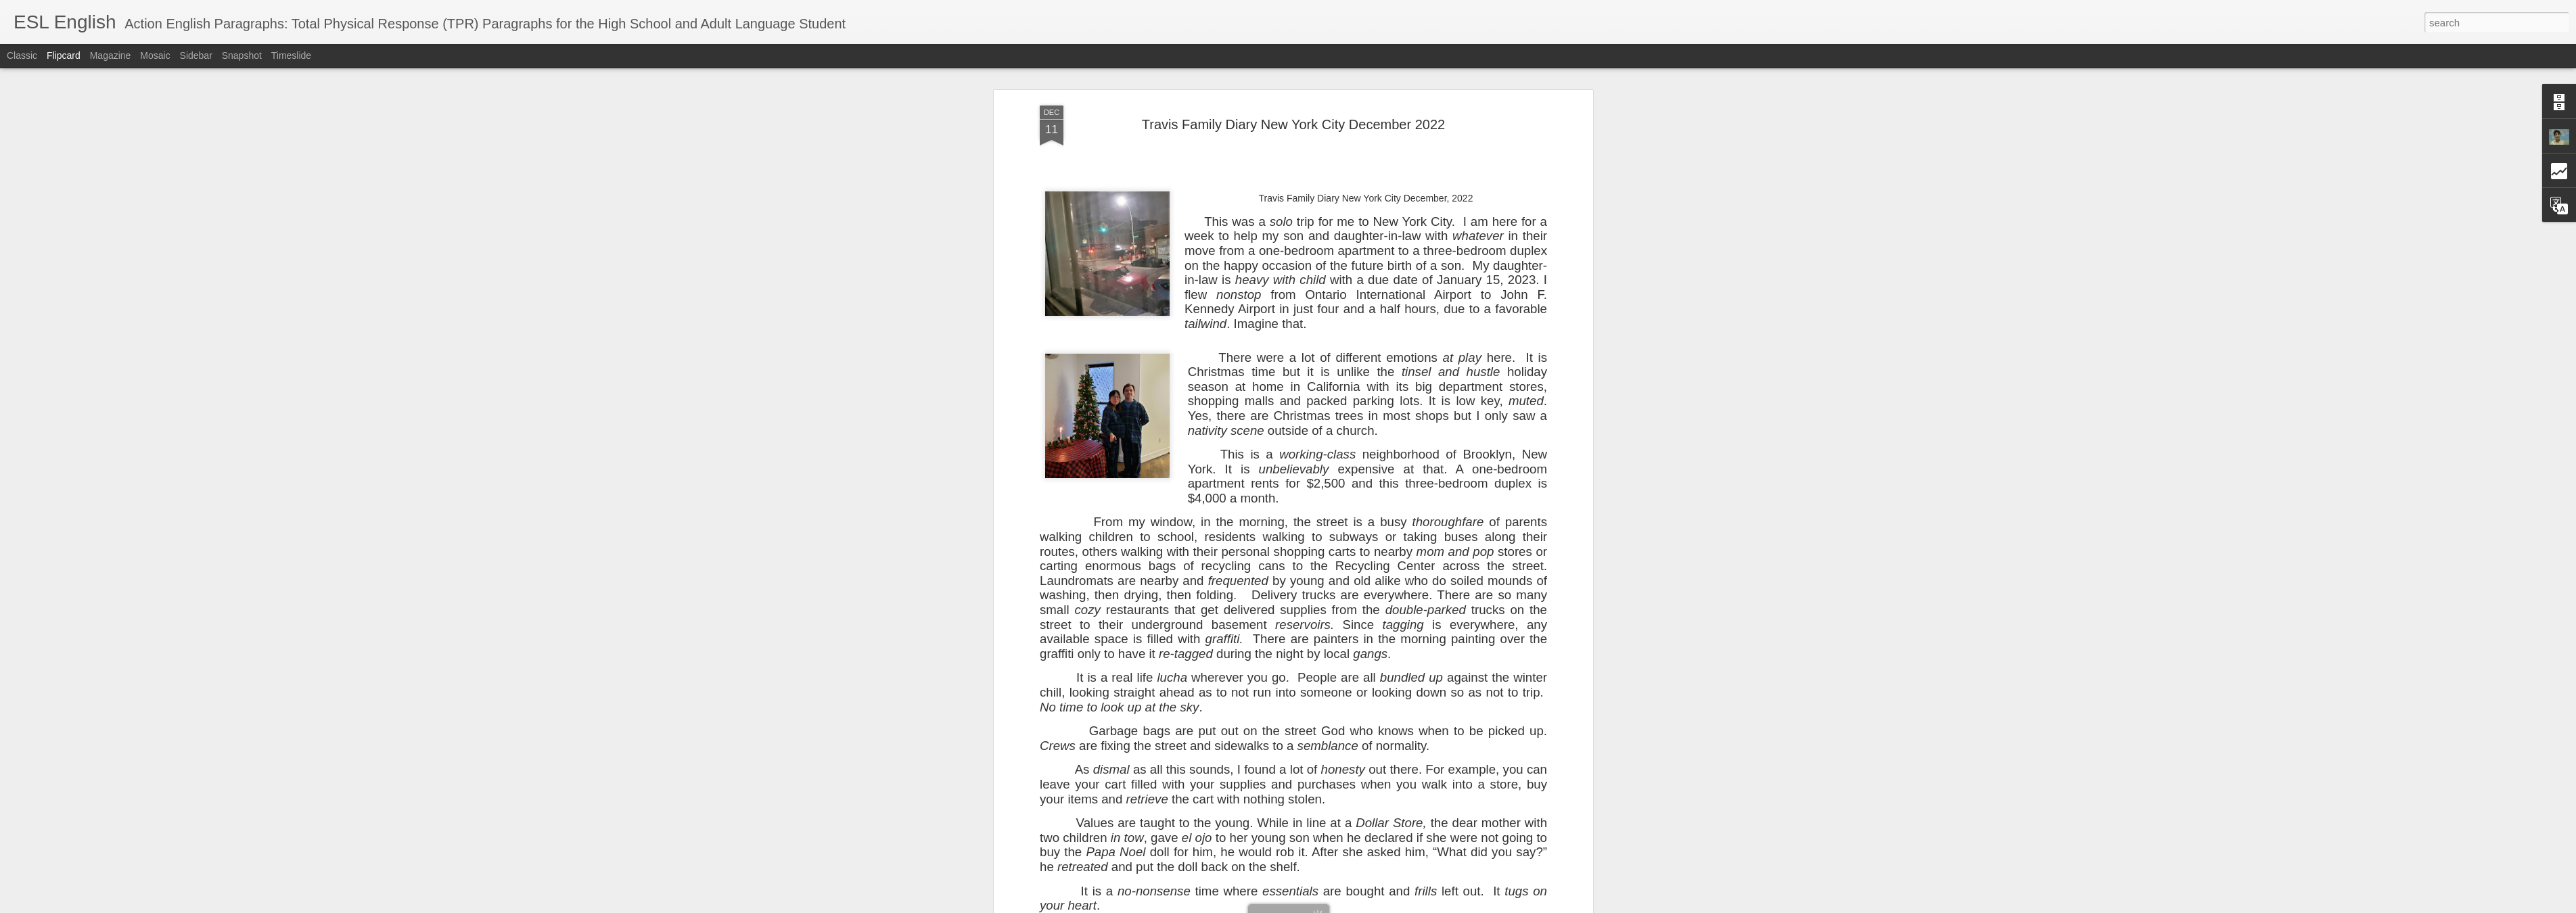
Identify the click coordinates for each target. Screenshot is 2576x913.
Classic (22, 55)
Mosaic (155, 55)
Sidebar (196, 55)
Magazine (110, 55)
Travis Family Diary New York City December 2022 (1293, 124)
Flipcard (63, 55)
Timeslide (291, 55)
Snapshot (242, 55)
